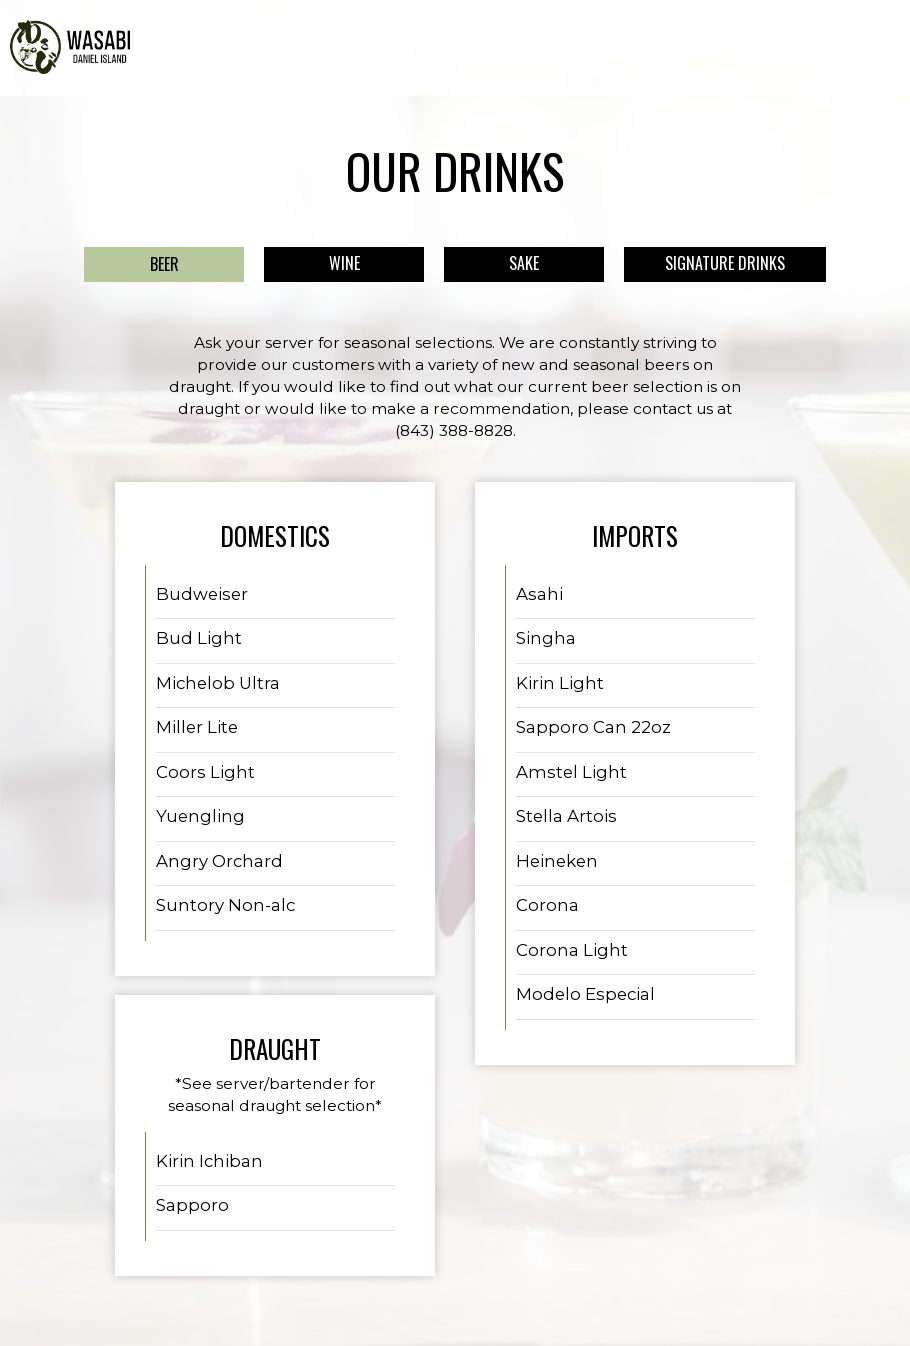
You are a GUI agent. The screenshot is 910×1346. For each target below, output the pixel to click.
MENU (369, 50)
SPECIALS (488, 50)
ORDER (806, 50)
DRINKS (423, 50)
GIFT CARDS (689, 50)
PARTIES (615, 50)
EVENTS (554, 50)
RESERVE (867, 50)
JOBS (754, 50)
